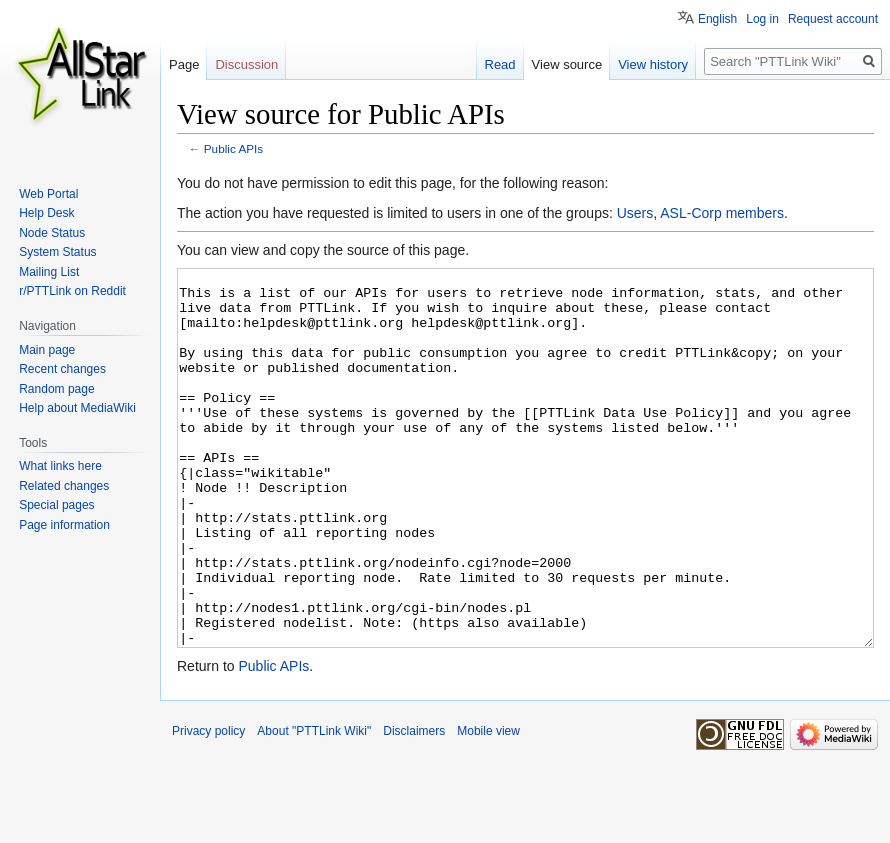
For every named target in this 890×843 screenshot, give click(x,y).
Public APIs (233, 148)
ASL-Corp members (722, 213)
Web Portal (48, 194)
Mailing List (49, 272)
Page (184, 64)
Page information (64, 525)
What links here (60, 466)
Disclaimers (414, 806)
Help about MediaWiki (77, 408)
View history (653, 64)
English (717, 19)
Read (500, 64)
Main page (47, 350)
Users (635, 213)
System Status (57, 252)
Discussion (246, 64)
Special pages (56, 505)
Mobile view (488, 806)
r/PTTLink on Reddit (72, 291)
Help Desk (46, 213)
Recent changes (62, 369)
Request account (833, 19)
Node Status (52, 233)
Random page (56, 389)
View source (567, 64)
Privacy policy (208, 806)
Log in (762, 19)
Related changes (64, 486)
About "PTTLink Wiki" (314, 806)
